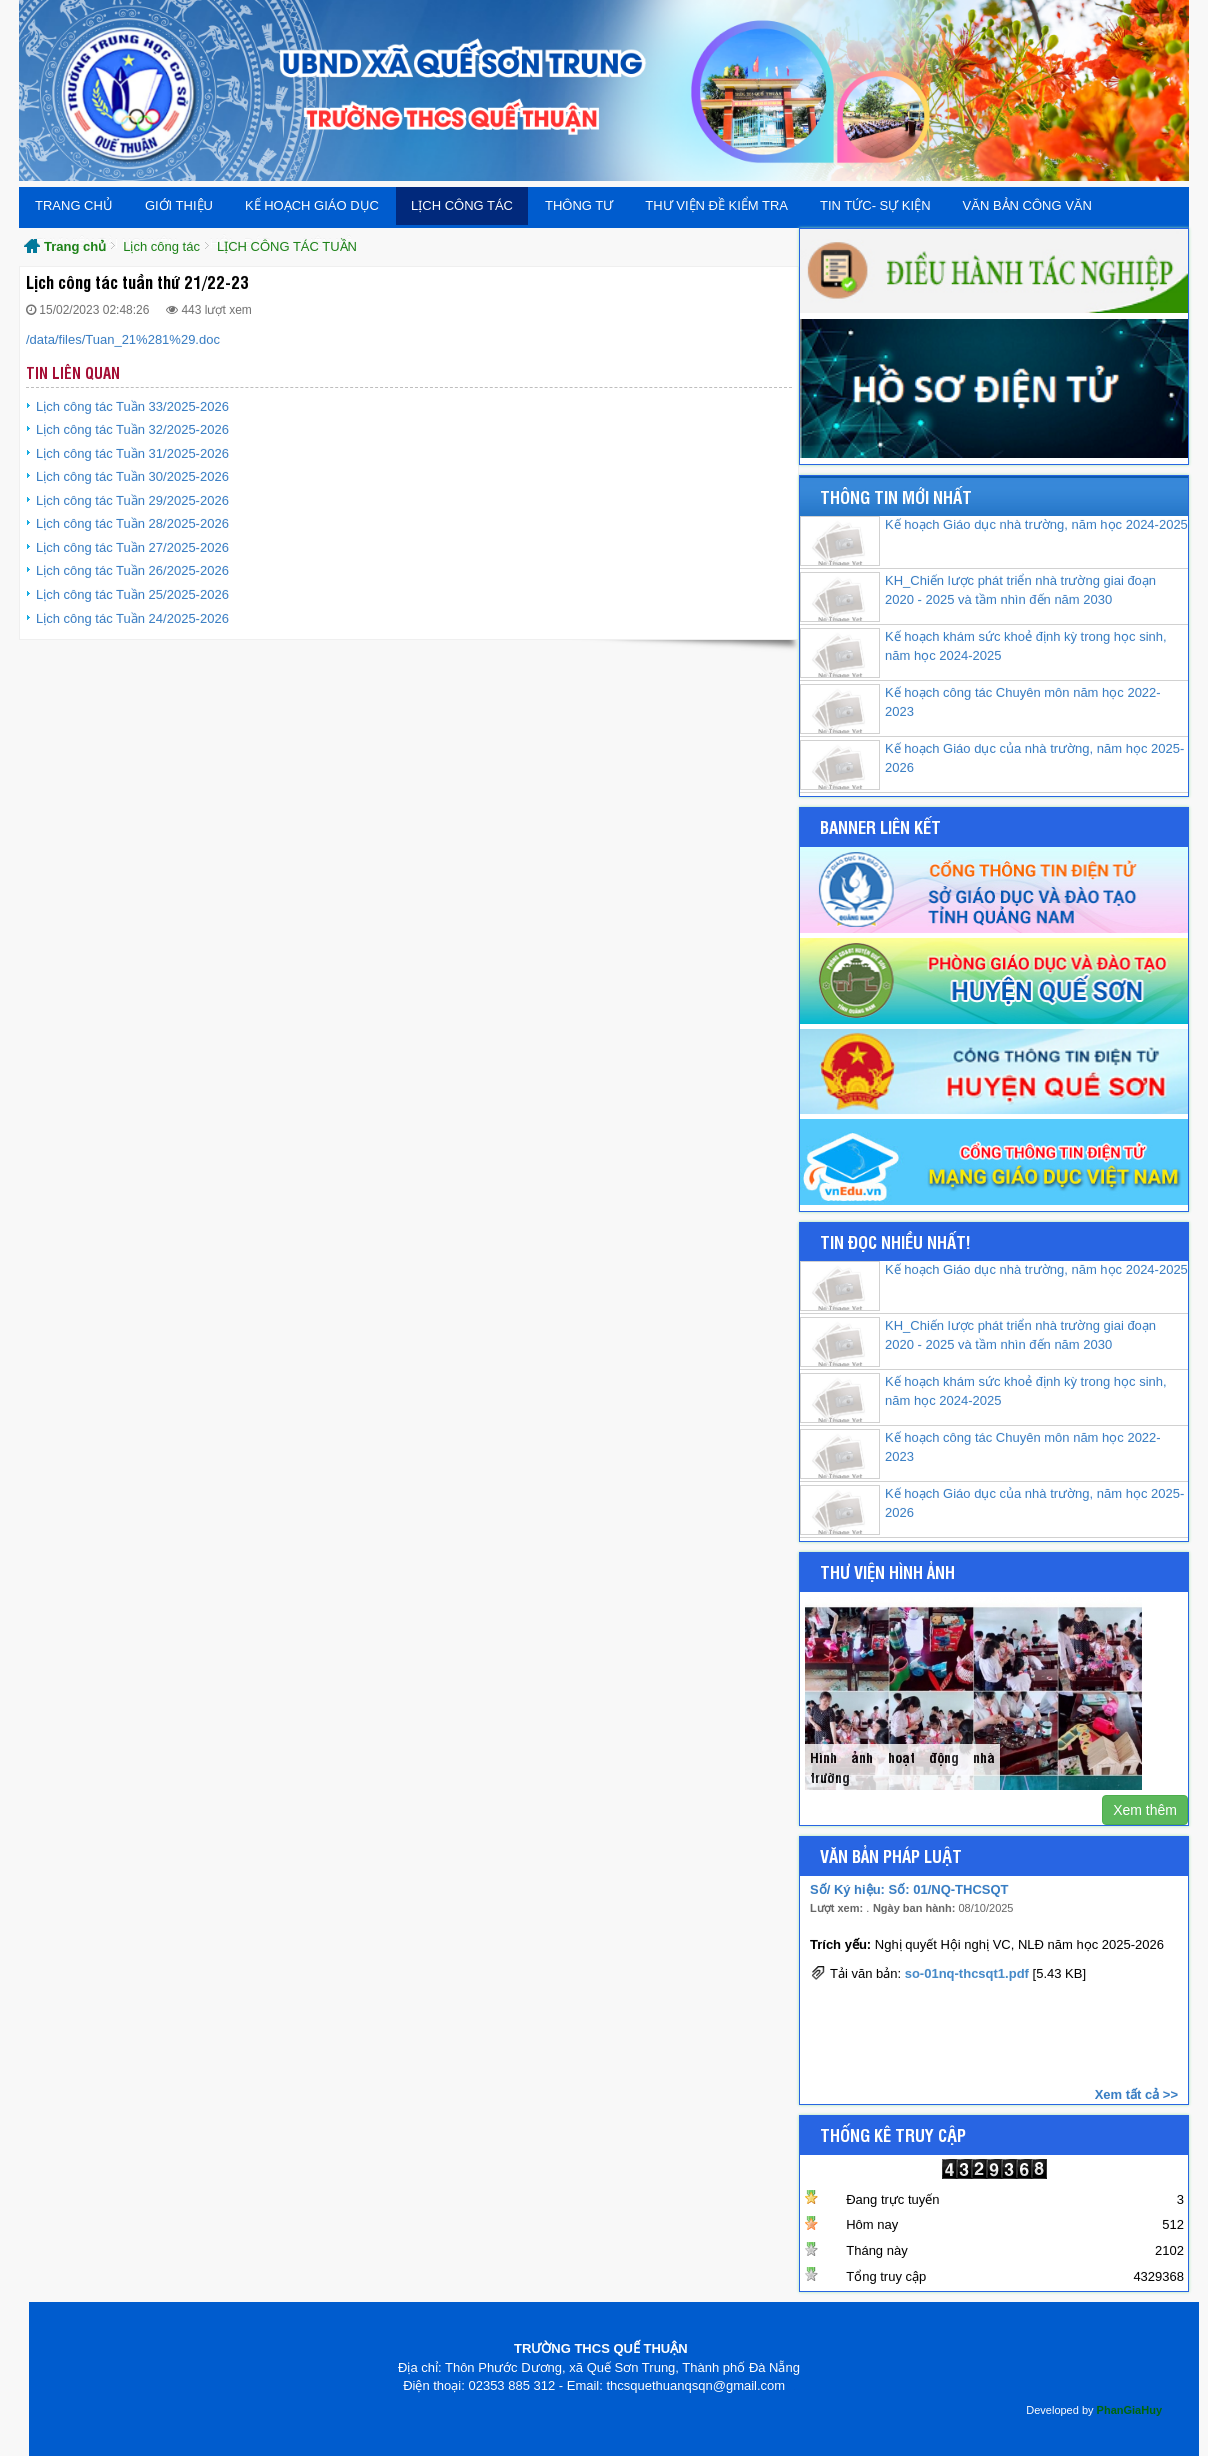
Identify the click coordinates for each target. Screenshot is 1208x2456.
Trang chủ (74, 205)
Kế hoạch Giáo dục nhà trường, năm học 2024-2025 (1036, 524)
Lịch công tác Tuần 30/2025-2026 (132, 476)
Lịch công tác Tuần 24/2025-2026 (132, 618)
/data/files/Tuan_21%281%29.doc (123, 339)
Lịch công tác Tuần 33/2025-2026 (132, 406)
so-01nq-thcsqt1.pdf (967, 1974)
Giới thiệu (179, 205)
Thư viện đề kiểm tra (716, 205)
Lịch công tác (462, 205)
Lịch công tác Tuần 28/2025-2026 (132, 523)
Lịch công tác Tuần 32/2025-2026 (132, 429)
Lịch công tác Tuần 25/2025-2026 (132, 594)
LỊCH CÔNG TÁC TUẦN (287, 246)
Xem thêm (1145, 1810)
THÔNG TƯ (579, 205)
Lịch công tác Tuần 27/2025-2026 (132, 547)
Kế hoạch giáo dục (312, 205)
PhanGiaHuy (1129, 2410)
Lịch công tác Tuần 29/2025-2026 (132, 500)
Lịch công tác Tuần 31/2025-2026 (132, 453)
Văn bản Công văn (1027, 205)
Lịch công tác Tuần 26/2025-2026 (132, 570)
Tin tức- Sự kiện (875, 205)
